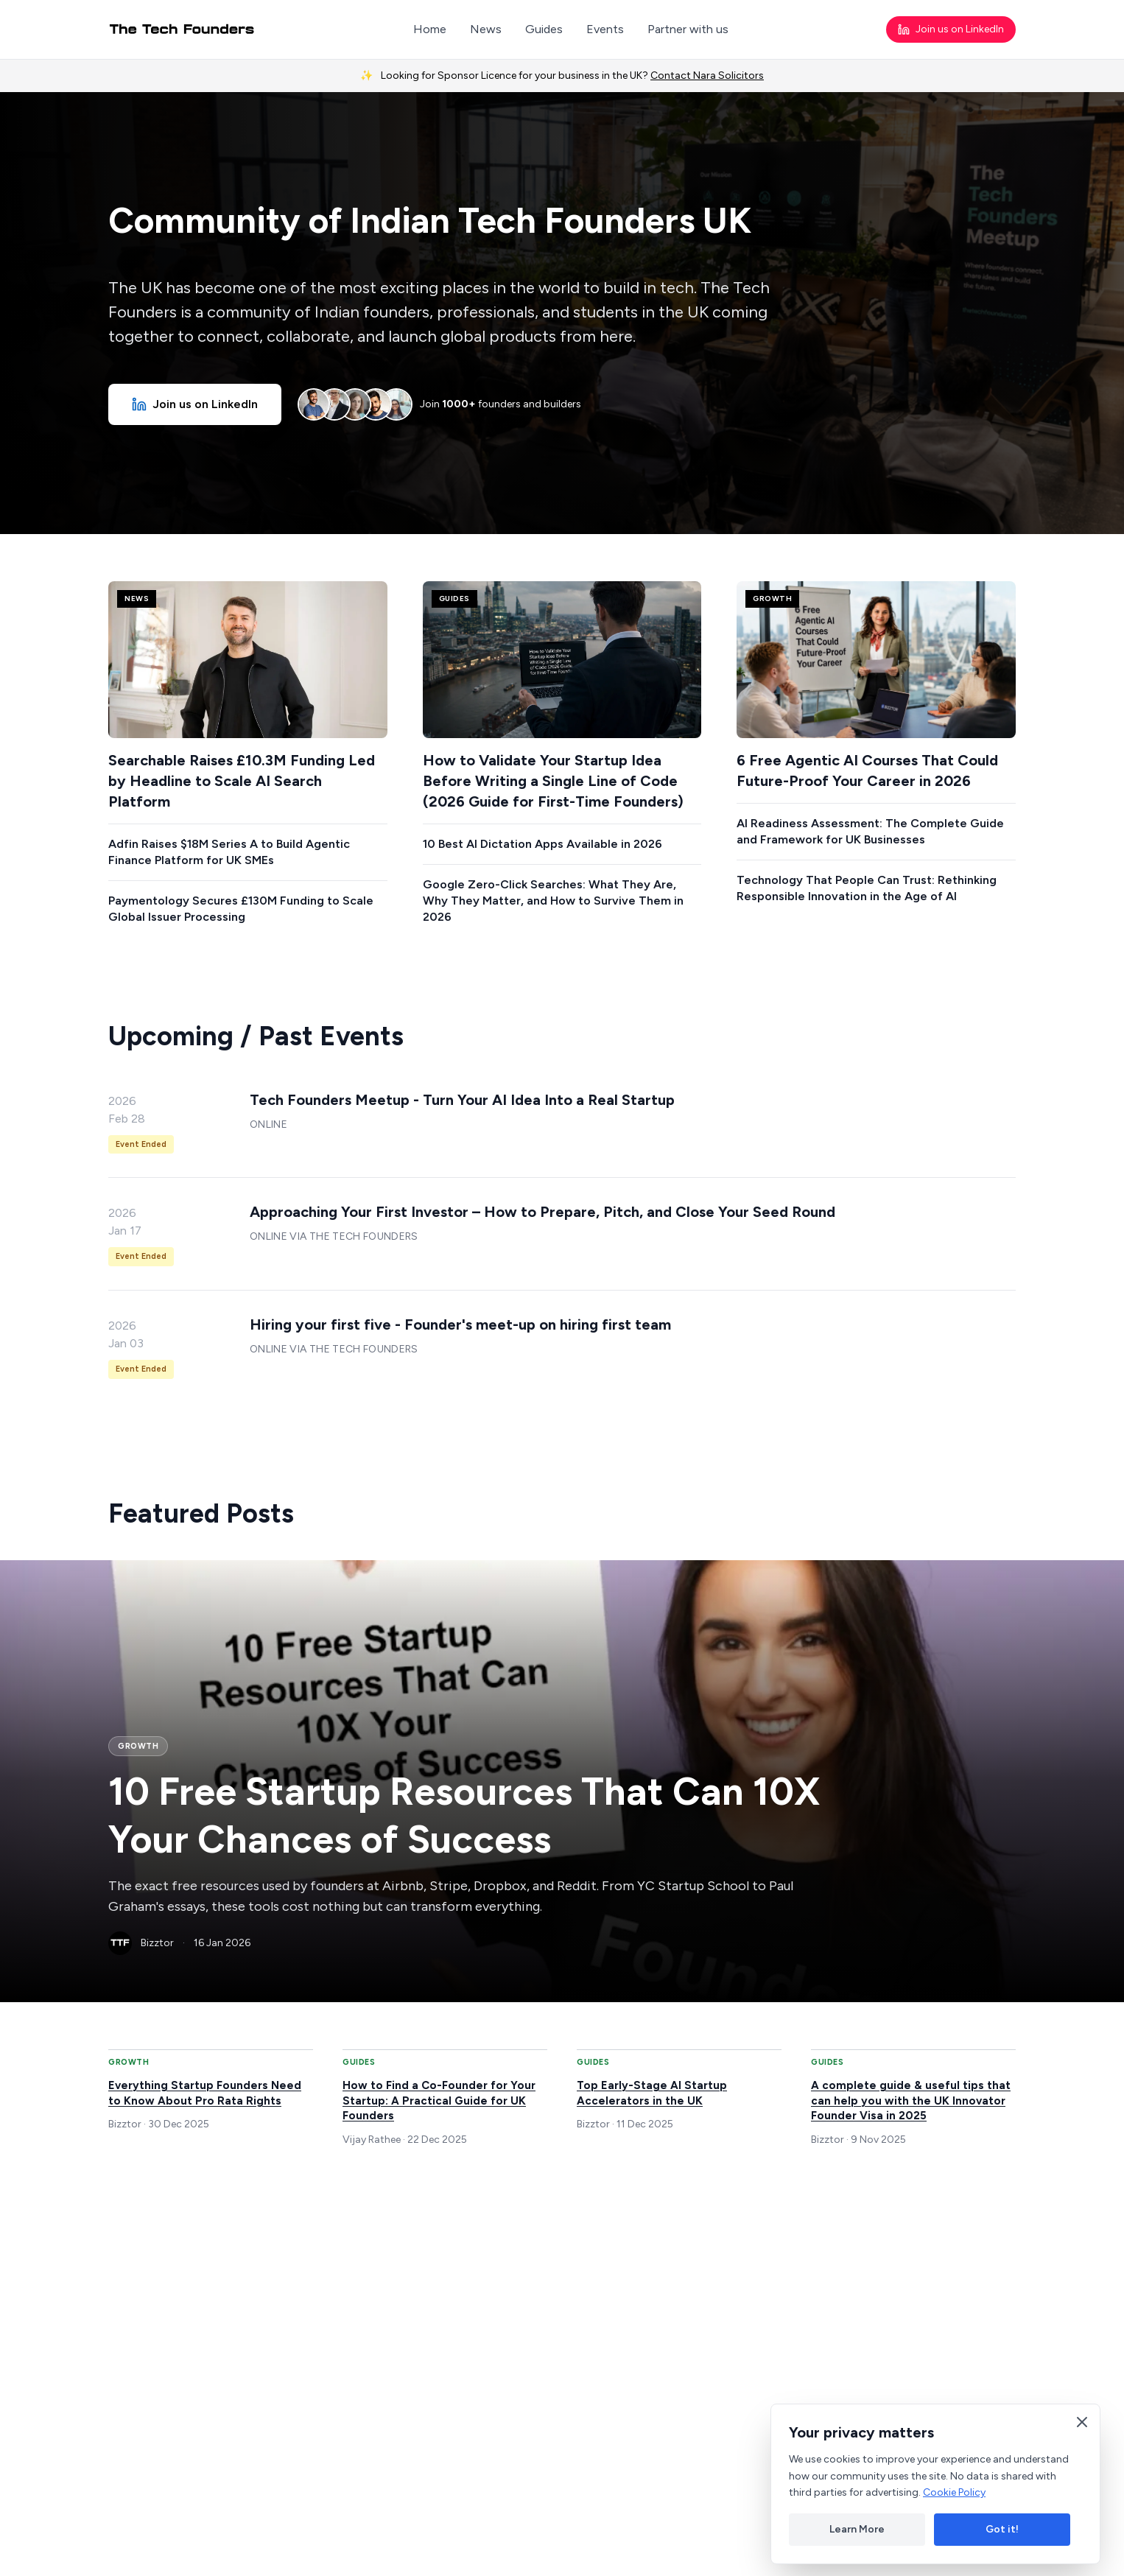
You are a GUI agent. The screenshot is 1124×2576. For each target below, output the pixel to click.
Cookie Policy (954, 2492)
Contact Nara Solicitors (707, 75)
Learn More (857, 2529)
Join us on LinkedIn (951, 29)
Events (605, 29)
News (486, 29)
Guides (544, 29)
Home (429, 29)
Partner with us (687, 29)
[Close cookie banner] (1082, 2422)
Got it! (1002, 2529)
